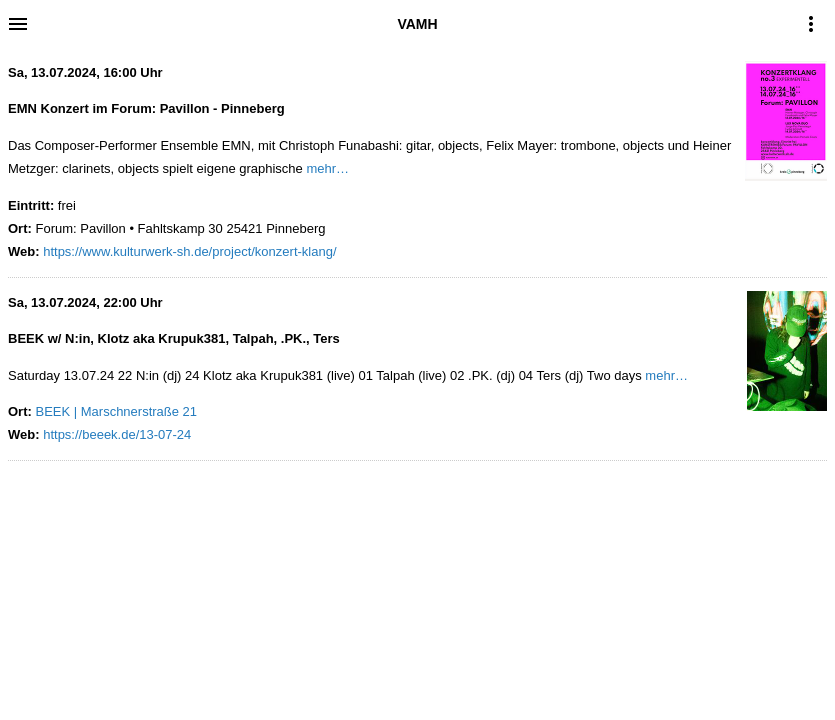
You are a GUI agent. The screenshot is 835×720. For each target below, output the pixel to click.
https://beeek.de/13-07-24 (117, 434)
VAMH (417, 24)
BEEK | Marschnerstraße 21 (116, 411)
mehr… (327, 168)
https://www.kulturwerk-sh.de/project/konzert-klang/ (189, 251)
